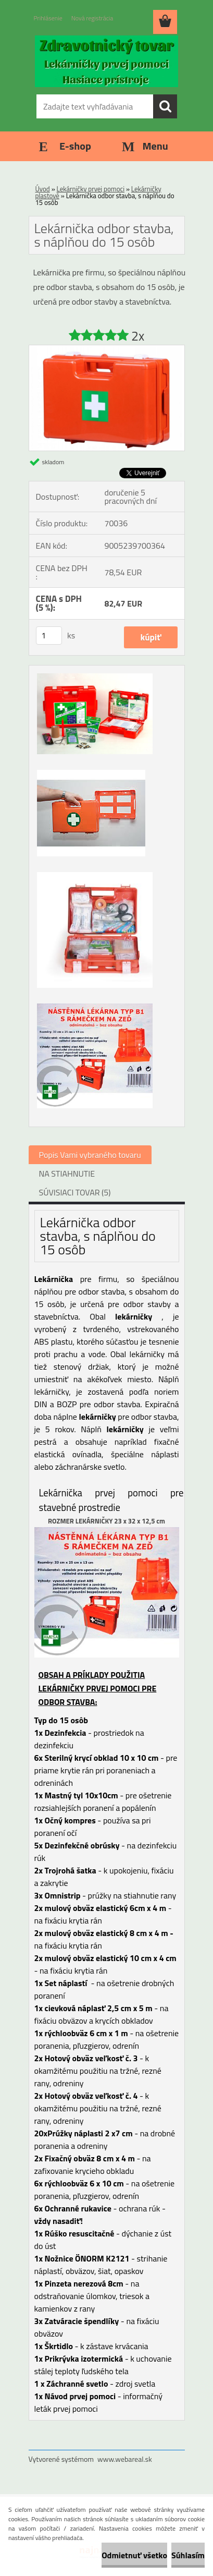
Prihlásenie (48, 18)
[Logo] (106, 61)
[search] (165, 106)
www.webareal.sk (124, 2458)
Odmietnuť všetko (134, 2555)
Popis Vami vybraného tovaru (90, 1154)
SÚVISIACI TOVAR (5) (75, 1192)
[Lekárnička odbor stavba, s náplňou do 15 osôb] (106, 349)
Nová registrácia (92, 18)
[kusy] (49, 635)
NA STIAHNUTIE (67, 1173)
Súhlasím (188, 2555)
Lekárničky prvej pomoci (91, 189)
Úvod (42, 189)
